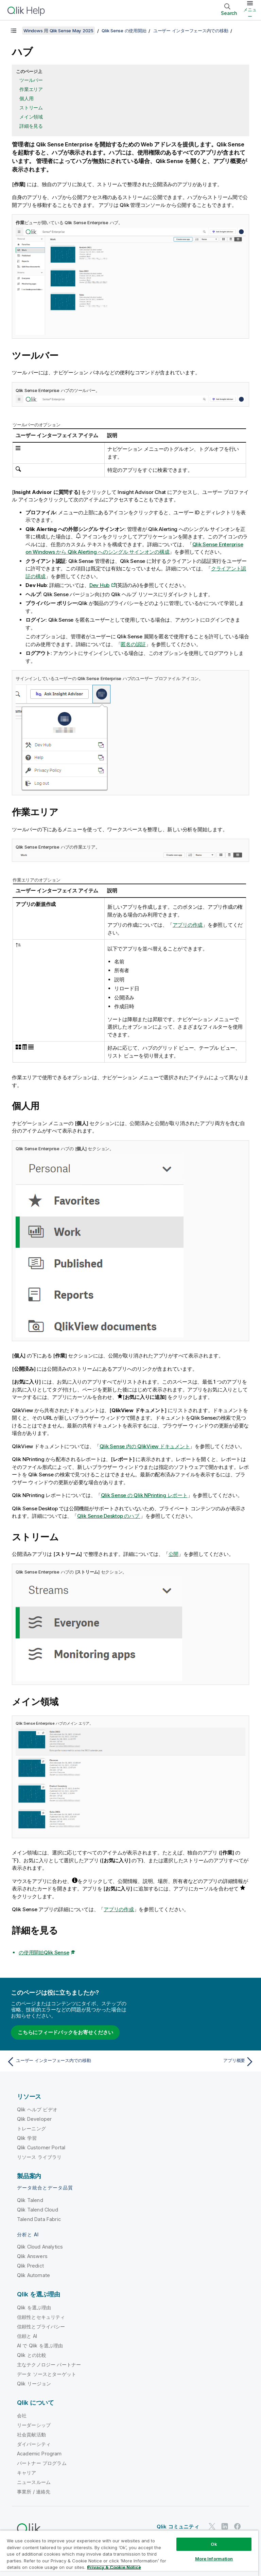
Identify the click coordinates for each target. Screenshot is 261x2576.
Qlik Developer (34, 2119)
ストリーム (31, 107)
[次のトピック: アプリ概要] (194, 2061)
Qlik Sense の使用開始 (124, 30)
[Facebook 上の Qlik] (237, 2526)
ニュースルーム (34, 2482)
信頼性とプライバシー (41, 2326)
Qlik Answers (32, 2256)
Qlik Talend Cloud (37, 2210)
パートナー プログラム (42, 2463)
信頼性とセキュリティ (41, 2317)
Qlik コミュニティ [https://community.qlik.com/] (178, 2526)
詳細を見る (31, 126)
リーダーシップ (34, 2425)
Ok (214, 2544)
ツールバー (31, 80)
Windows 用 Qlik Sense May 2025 (58, 30)
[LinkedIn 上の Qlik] (225, 2526)
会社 (22, 2415)
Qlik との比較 (31, 2355)
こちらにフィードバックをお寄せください (65, 2032)
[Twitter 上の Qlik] (212, 2526)
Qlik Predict (30, 2266)
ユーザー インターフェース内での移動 (190, 30)
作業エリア (31, 89)
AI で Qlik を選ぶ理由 (40, 2345)
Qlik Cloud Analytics (40, 2247)
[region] (129, 2553)
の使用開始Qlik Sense (44, 1952)
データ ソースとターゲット (46, 2374)
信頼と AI (27, 2336)
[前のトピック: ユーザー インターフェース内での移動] (66, 2061)
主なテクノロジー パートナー (49, 2364)
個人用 (26, 98)
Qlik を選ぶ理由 (34, 2307)
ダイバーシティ (34, 2444)
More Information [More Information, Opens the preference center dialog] (214, 2558)
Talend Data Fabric (39, 2219)
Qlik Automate (33, 2275)
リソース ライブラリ (39, 2157)
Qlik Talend (30, 2200)
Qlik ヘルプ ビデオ (37, 2109)
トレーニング (31, 2128)
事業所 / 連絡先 (33, 2491)
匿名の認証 (133, 644)
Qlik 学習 (27, 2138)
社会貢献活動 (31, 2434)
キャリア (26, 2472)
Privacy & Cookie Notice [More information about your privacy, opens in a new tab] (114, 2567)
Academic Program (39, 2453)
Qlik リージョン (34, 2383)
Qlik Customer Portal (41, 2147)
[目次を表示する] (13, 30)
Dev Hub (99, 585)
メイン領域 (31, 117)
